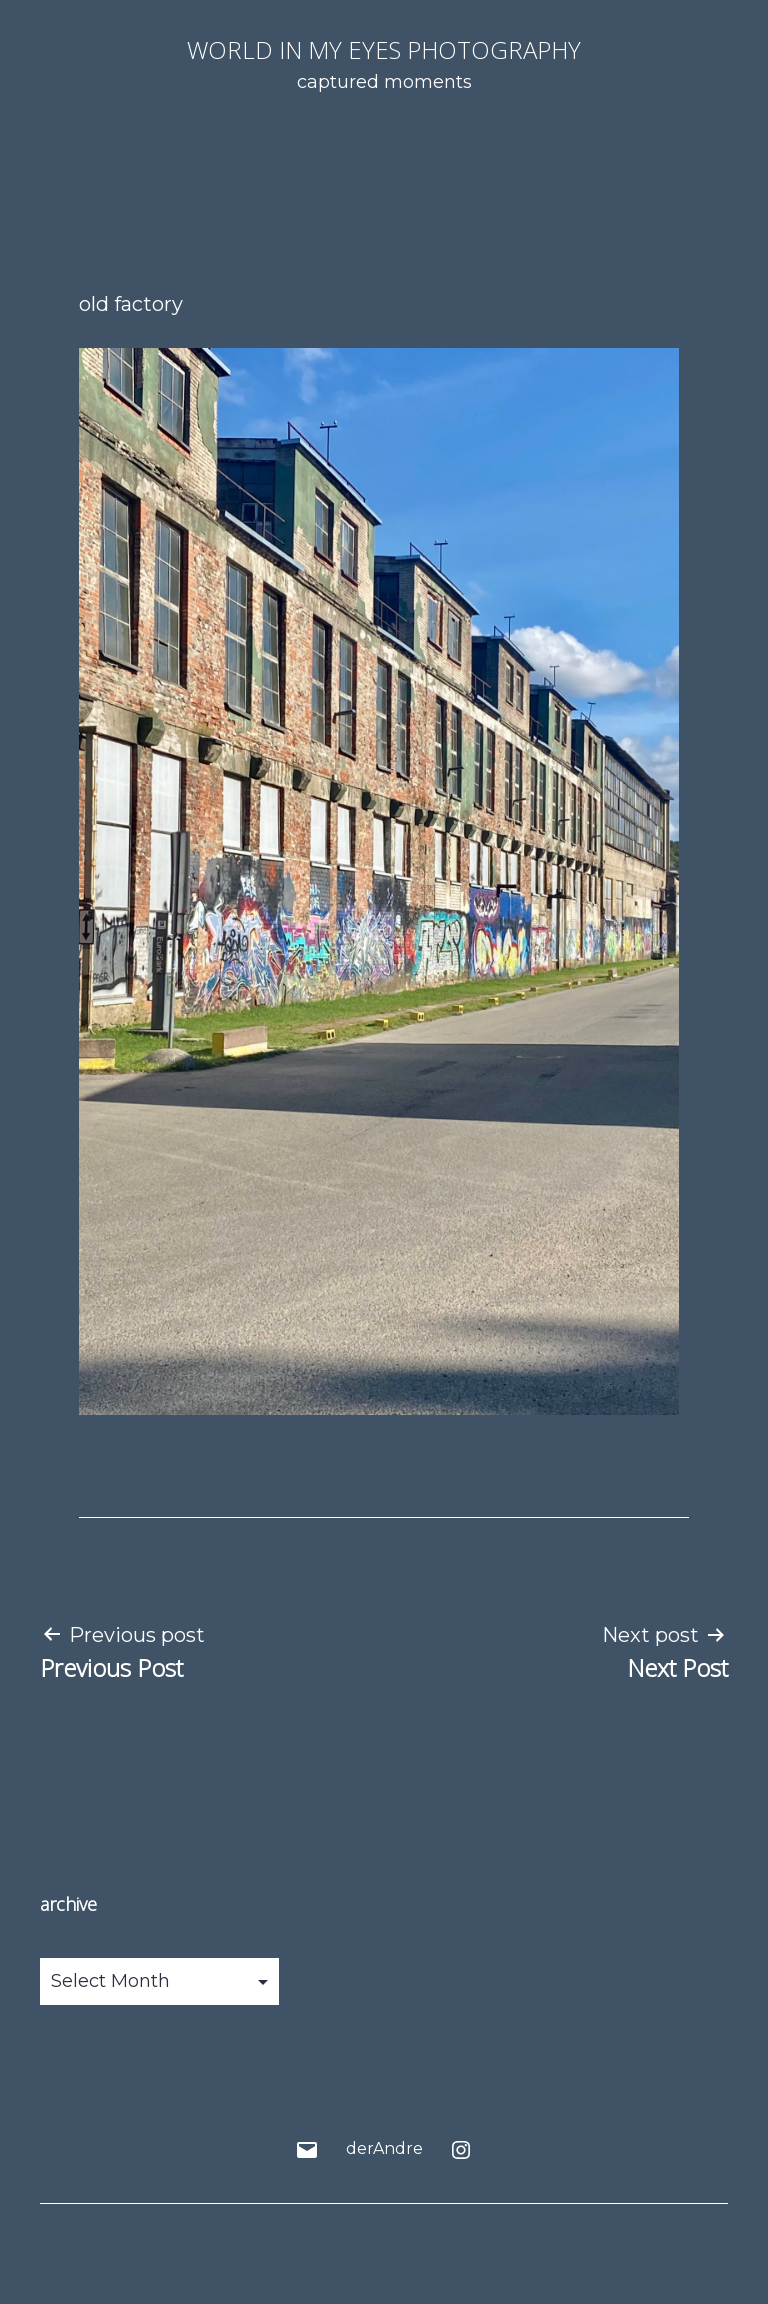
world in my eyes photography (384, 49)
